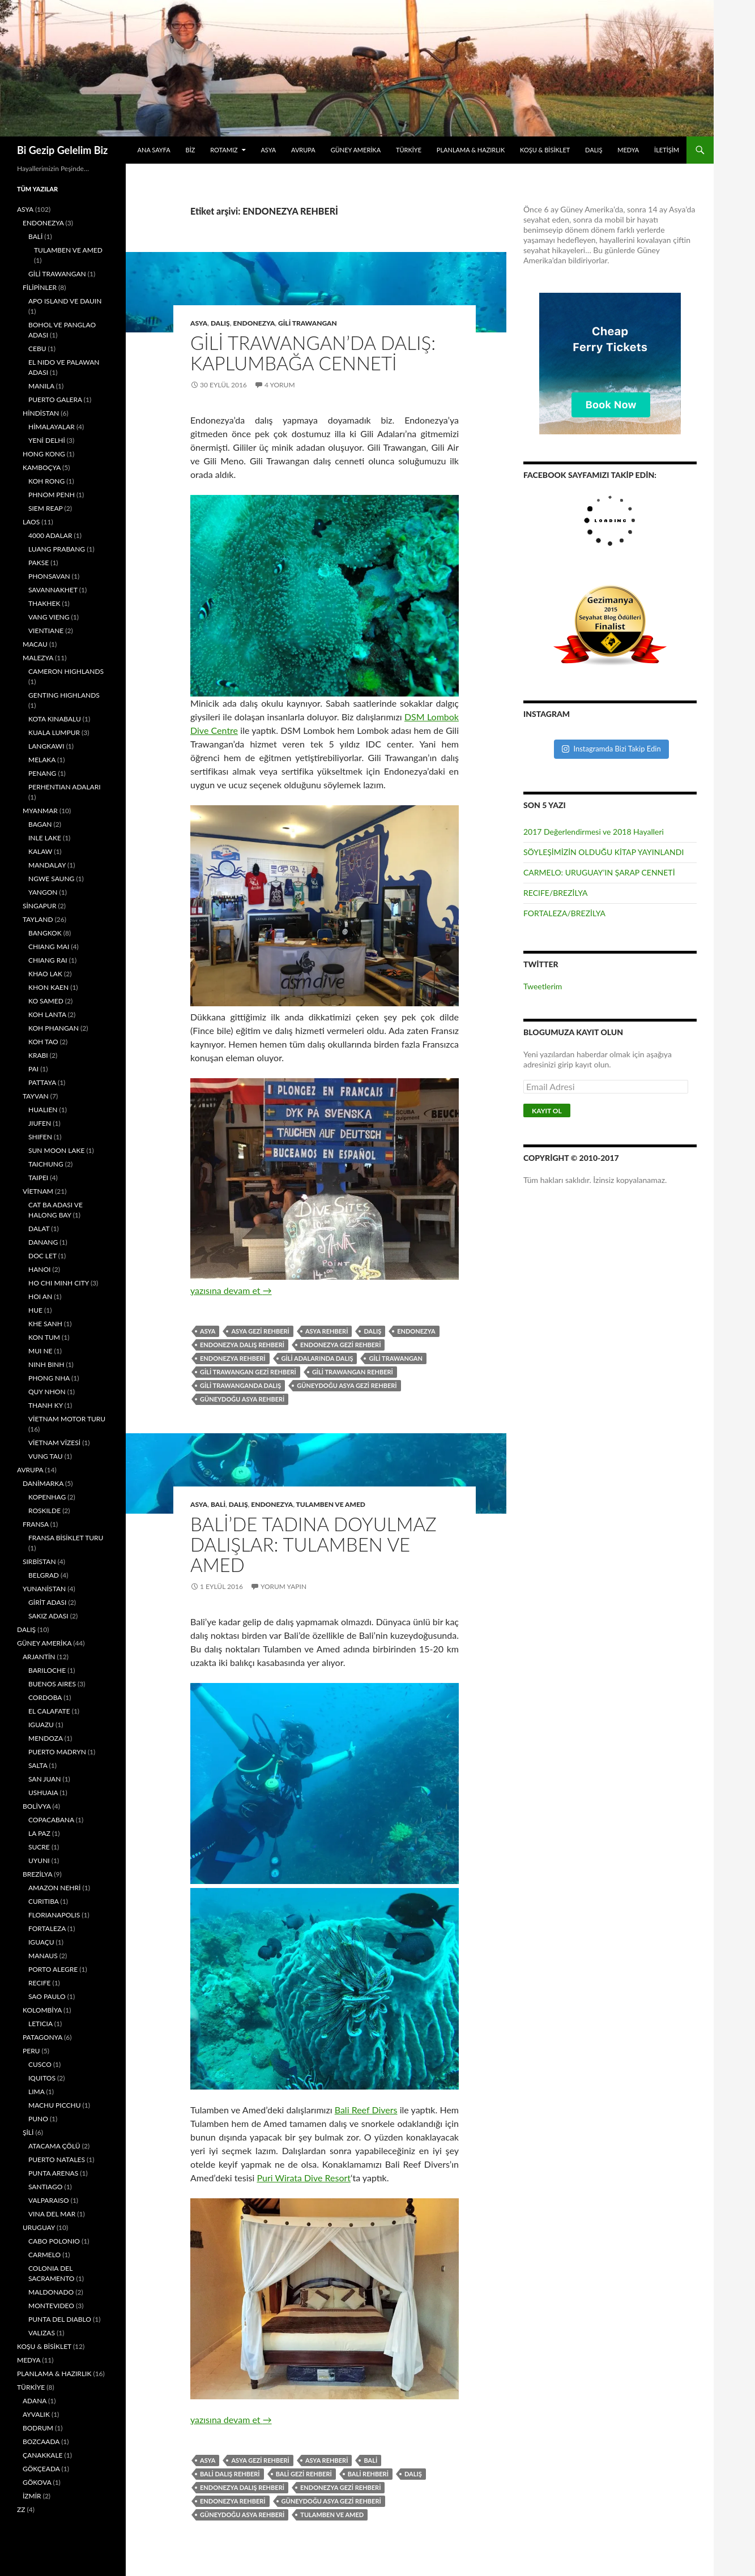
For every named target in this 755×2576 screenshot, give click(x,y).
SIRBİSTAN (39, 1561)
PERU (31, 2051)
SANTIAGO (45, 2186)
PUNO (38, 2118)
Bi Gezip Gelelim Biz (62, 150)
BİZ (190, 149)
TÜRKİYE (408, 149)
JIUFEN (39, 1123)
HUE (35, 1310)
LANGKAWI (46, 746)
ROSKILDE (44, 1510)
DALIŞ (593, 149)
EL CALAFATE (49, 1711)
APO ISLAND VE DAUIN (64, 301)
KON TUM (44, 1337)
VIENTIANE (45, 630)
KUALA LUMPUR (54, 732)
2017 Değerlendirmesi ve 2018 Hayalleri (593, 831)
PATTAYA (42, 1082)
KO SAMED (45, 1001)
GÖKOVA (37, 2482)
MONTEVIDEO (51, 2305)
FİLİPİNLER (40, 287)
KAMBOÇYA (42, 467)
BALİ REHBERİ (368, 2473)
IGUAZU (41, 1724)
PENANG (42, 773)
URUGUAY (39, 2227)
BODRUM (38, 2428)
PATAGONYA (42, 2037)
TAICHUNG (45, 1164)
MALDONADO (51, 2292)
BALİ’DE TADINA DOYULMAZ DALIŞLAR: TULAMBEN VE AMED (313, 1544)
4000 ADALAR (50, 535)
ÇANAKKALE (43, 2455)
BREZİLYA (37, 1874)
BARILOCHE (47, 1670)
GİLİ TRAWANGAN (307, 323)
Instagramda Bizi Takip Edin (611, 748)
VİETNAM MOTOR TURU (66, 1419)
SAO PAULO (47, 1996)
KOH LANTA (47, 1014)
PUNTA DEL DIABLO (59, 2319)
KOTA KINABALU (54, 719)
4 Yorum (280, 385)
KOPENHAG (47, 1497)
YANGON (42, 892)
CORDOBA (45, 1697)
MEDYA (628, 149)
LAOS (31, 522)
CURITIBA (43, 1901)
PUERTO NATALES (56, 2159)
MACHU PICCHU (54, 2105)
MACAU (35, 644)
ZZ (21, 2509)
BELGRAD (43, 1575)
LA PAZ (39, 1833)
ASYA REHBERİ (326, 1331)
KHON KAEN (48, 987)
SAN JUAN (44, 1779)
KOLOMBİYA (42, 2010)
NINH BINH (46, 1364)
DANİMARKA (43, 1483)
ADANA (34, 2400)
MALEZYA (38, 657)
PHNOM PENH (51, 494)
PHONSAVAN (49, 576)
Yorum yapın (283, 1586)
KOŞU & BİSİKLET (545, 149)
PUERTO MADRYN (57, 1752)
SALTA (37, 1765)
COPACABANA (51, 1819)
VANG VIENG (49, 617)
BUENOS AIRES (52, 1684)
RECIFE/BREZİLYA (555, 893)
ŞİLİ (28, 2132)
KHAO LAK (45, 973)
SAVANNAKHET (53, 590)
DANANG (43, 1242)
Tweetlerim (542, 986)
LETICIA (40, 2023)
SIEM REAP (45, 508)
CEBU (37, 348)
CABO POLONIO (54, 2241)
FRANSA (36, 1524)
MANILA (41, 386)
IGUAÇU (41, 1942)
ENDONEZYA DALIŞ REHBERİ (242, 1344)
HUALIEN (43, 1109)
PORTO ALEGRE (53, 1969)
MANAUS (43, 1955)
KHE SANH (45, 1323)
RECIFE (39, 1983)
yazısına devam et (231, 1290)
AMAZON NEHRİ (54, 1887)
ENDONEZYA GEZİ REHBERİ (340, 1344)
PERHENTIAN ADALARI (64, 787)
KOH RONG (46, 481)
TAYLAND (38, 919)
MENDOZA (45, 1738)
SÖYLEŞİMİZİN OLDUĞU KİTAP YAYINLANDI (603, 852)
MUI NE (40, 1351)
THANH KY (45, 1405)
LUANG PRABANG (56, 549)
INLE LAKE (44, 838)
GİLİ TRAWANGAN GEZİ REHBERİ (248, 1371)
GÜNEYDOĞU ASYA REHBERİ (242, 1399)
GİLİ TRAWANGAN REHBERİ (352, 1371)
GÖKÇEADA (41, 2468)
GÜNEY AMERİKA (356, 149)
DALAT (38, 1228)
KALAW (40, 851)
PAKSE (38, 562)
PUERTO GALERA (55, 399)
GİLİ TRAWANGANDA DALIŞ (240, 1385)
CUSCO (40, 2064)
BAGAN (40, 824)
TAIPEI (38, 1177)
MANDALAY (47, 865)
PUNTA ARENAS (53, 2173)
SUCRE (39, 1847)
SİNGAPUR (39, 906)
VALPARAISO (48, 2200)
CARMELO (44, 2254)
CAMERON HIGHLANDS (66, 671)
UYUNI (39, 1860)
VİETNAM (38, 1191)
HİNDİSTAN (41, 413)
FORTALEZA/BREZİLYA (564, 913)
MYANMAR (40, 810)
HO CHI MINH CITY (58, 1283)
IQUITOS (42, 2078)
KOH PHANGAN (53, 1028)
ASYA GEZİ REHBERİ (260, 1331)
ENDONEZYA (254, 323)
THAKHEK (44, 603)
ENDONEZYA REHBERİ (233, 1358)
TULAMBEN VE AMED (330, 1504)
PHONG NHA (49, 1378)
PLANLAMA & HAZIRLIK (471, 149)
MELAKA (42, 759)
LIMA (36, 2091)
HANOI (39, 1269)
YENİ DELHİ (46, 440)
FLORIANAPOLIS (54, 1915)
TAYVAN (36, 1096)
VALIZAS (41, 2333)
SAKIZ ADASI (48, 1616)
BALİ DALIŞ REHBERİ (230, 2473)
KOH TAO (43, 1041)
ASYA (268, 149)
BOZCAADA (41, 2441)
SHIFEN (40, 1137)
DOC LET (42, 1255)
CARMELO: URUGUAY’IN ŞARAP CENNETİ (599, 872)
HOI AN (40, 1296)
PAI (33, 1069)
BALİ (218, 1504)
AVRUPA (303, 149)
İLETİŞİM (666, 149)
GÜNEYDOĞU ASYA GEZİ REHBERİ (346, 1385)
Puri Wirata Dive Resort (304, 2177)
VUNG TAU (45, 1456)
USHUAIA (43, 1792)
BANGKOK (45, 933)
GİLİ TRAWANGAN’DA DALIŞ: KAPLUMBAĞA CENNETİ (313, 352)
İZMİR (32, 2496)
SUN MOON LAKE (56, 1150)
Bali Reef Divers (366, 2109)
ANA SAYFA (154, 149)
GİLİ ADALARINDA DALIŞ (317, 1358)
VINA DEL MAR (51, 2214)
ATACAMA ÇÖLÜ (54, 2146)
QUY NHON (47, 1391)
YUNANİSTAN (44, 1588)
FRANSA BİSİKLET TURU (65, 1537)
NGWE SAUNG (51, 878)
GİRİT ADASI (47, 1602)
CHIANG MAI (48, 946)
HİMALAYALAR (51, 426)
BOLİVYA (36, 1806)
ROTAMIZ (223, 149)
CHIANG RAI (47, 960)
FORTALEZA (47, 1928)
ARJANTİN (39, 1656)
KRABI (38, 1055)
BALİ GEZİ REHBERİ (304, 2473)
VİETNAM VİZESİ (54, 1442)
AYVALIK (36, 2414)
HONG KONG (44, 454)
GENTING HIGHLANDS (64, 695)
